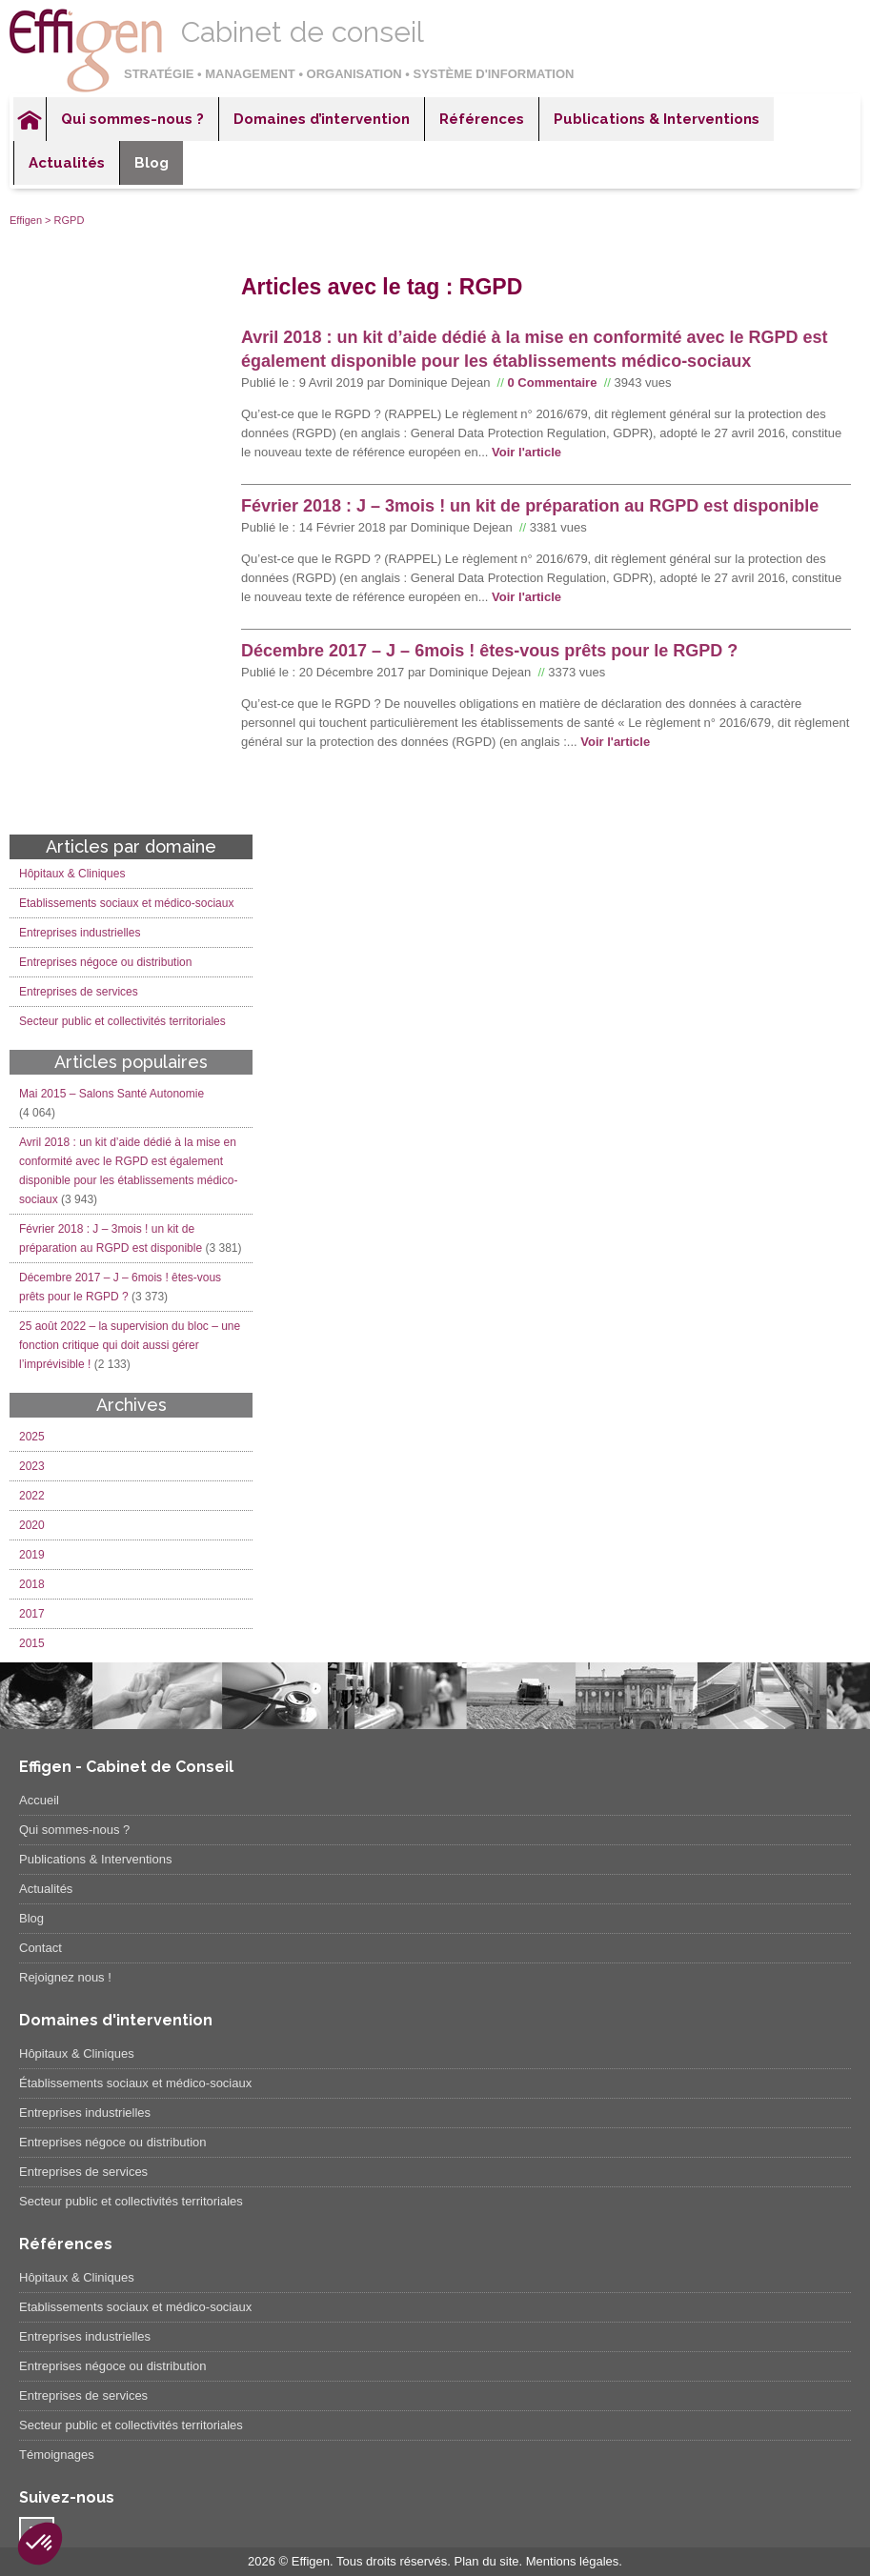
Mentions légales (572, 2561)
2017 (32, 1613)
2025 (32, 1436)
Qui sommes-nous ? (132, 119)
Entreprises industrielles (79, 932)
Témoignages (56, 2454)
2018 (32, 1584)
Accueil (29, 119)
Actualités (67, 162)
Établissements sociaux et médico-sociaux (135, 2083)
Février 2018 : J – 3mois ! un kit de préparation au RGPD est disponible (530, 505)
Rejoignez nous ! (65, 1977)
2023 (32, 1466)
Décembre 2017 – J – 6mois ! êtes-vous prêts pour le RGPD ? (489, 650)
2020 (32, 1525)
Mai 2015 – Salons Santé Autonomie (111, 1093)
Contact (40, 1948)
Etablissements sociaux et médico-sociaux (126, 903)
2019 (32, 1554)
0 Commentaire (552, 382)
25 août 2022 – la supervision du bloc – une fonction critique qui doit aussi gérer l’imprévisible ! (129, 1345)
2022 (32, 1495)
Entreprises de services (78, 991)
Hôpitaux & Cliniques (72, 873)
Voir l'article (526, 452)
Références (481, 119)
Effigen (26, 220)
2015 (32, 1643)
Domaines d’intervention (321, 119)
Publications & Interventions (656, 119)
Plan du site (487, 2561)
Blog (151, 162)
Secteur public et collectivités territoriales (122, 1021)
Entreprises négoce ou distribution (105, 962)
